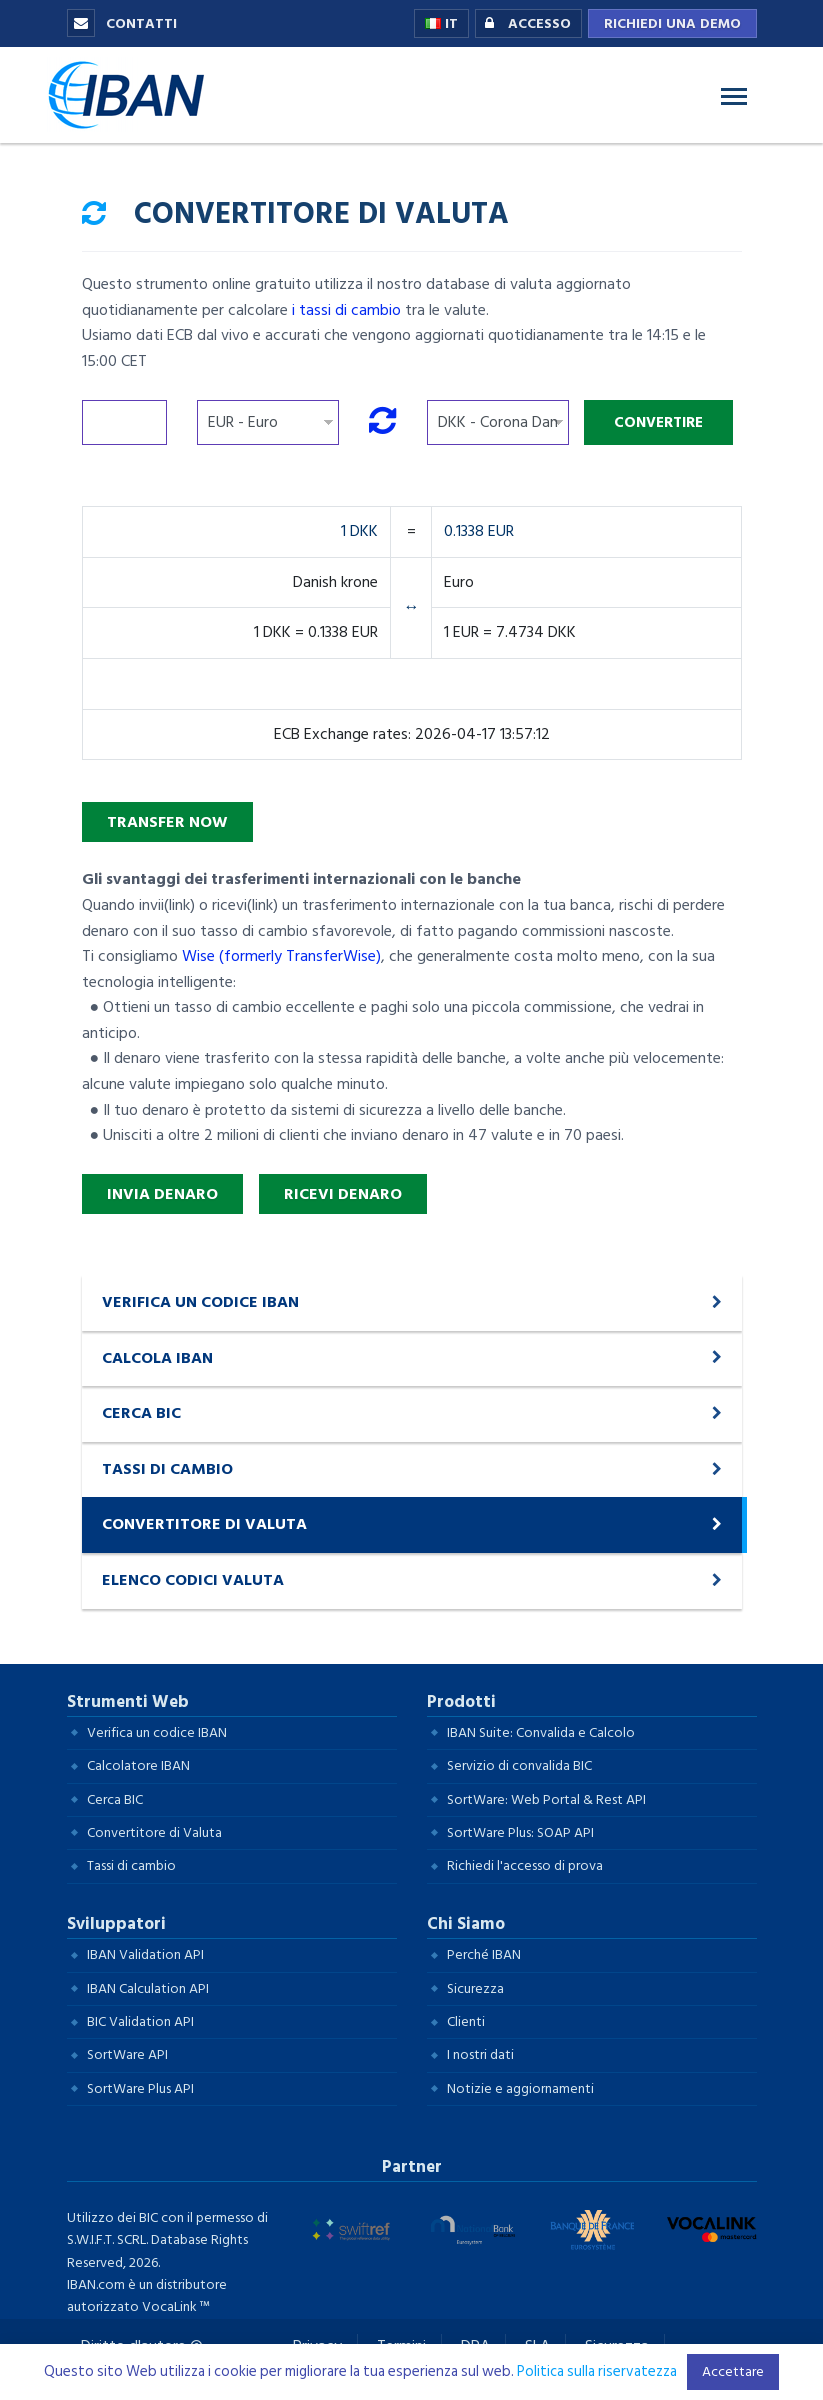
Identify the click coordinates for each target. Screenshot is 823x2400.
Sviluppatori (116, 1924)
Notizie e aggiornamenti (520, 2088)
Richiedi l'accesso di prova (525, 1865)
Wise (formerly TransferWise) (281, 956)
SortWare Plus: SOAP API (520, 1832)
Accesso (523, 24)
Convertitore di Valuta (154, 1832)
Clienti (466, 2021)
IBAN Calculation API (148, 1988)
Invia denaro (162, 1194)
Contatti (122, 23)
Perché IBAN (484, 1954)
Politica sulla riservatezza (597, 2371)
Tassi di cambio (131, 1865)
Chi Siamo (466, 1924)
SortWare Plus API (140, 2088)
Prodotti (461, 1702)
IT (441, 23)
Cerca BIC (115, 1799)
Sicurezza (475, 1988)
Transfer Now (167, 822)
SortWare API (127, 2054)
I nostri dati (480, 2054)
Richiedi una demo (672, 23)
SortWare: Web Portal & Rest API (546, 1799)
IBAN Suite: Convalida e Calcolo (541, 1732)
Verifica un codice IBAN (157, 1732)
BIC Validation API (140, 2021)
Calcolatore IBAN (138, 1765)
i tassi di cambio (346, 310)
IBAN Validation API (145, 1954)
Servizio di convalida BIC (519, 1765)
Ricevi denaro (343, 1194)
